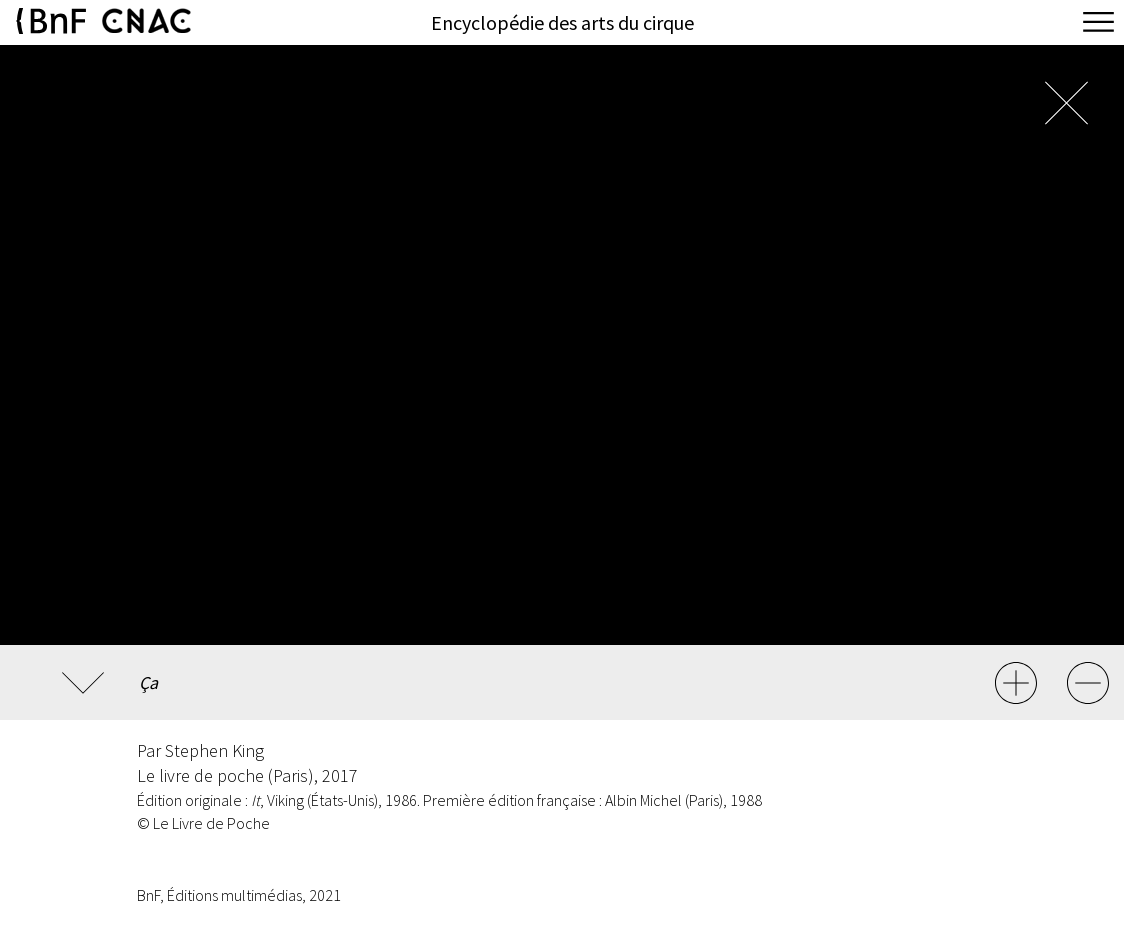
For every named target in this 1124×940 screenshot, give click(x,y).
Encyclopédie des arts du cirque (562, 22)
